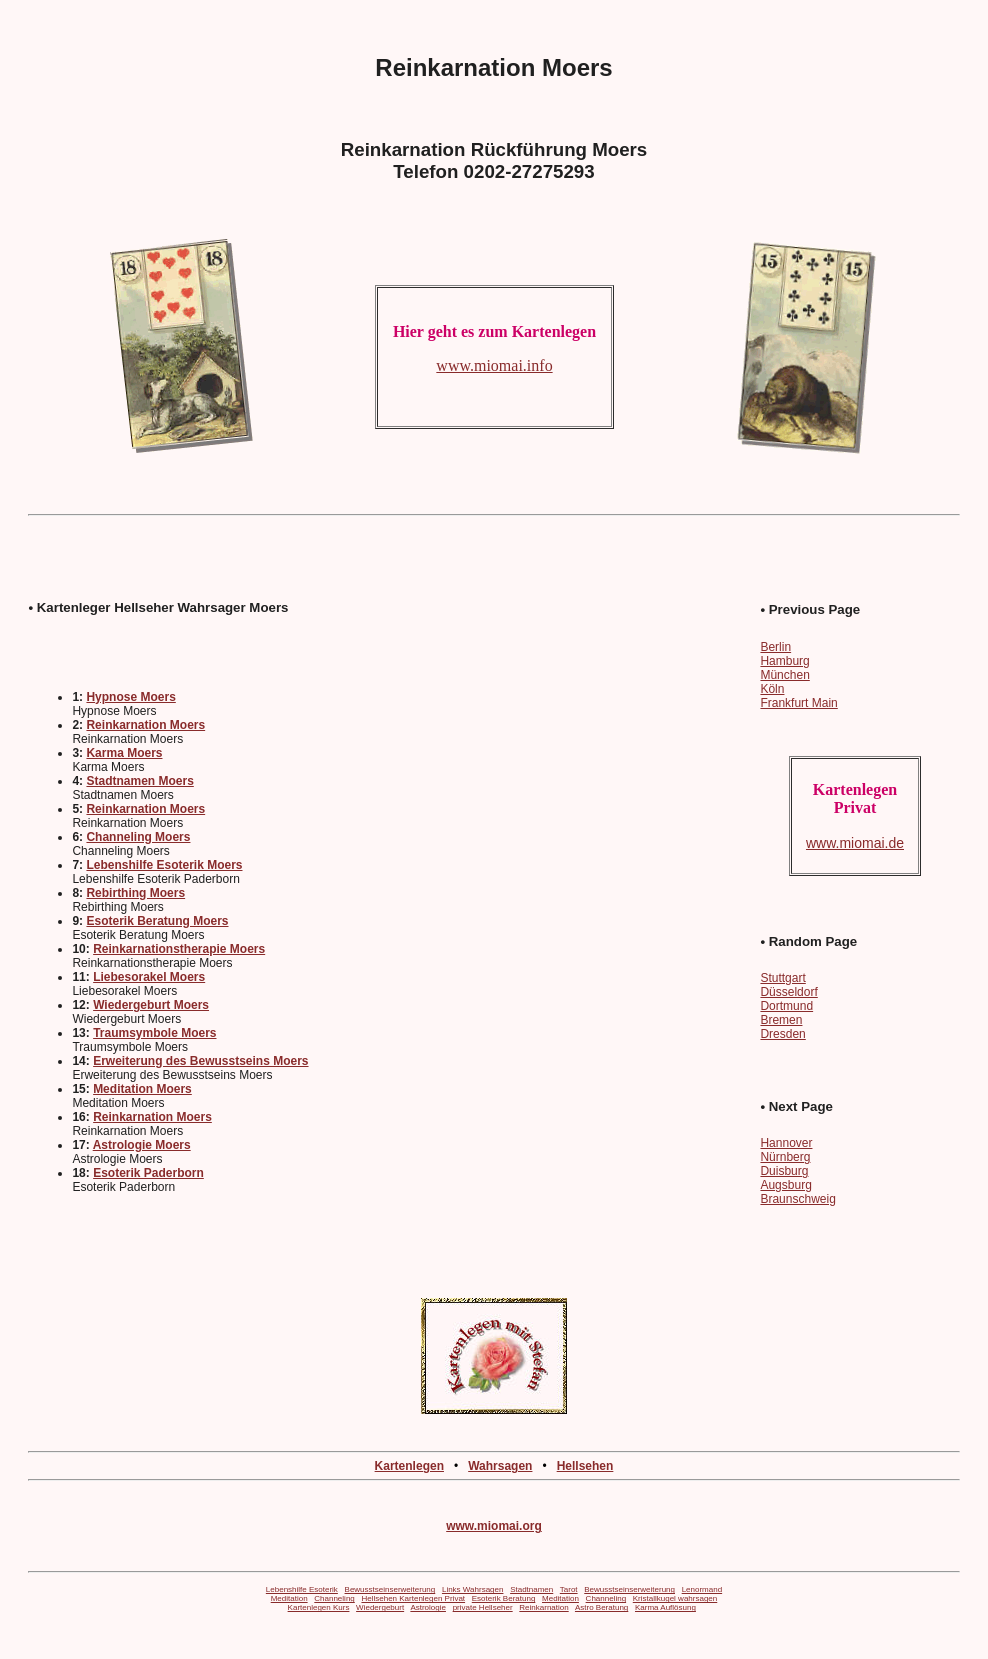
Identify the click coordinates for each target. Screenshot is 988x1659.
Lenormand (702, 1589)
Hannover (786, 1143)
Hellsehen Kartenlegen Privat (413, 1598)
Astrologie (428, 1607)
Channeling (334, 1598)
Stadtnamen (531, 1589)
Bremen (781, 1020)
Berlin (775, 647)
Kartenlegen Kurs (319, 1607)
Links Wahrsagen (473, 1589)
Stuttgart (782, 978)
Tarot (569, 1589)
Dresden (782, 1034)
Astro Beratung (601, 1607)
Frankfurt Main (798, 703)
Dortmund (786, 1006)
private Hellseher (483, 1607)
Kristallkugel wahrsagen (675, 1598)
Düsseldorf (788, 992)
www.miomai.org (494, 1526)
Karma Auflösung (665, 1607)
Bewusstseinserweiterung (390, 1589)
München (784, 675)
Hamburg (784, 661)
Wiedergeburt (380, 1607)
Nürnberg (785, 1157)
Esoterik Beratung (504, 1598)
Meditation (289, 1598)
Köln (772, 689)
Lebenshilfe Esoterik (302, 1589)
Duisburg (784, 1171)
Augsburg (785, 1185)
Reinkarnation (543, 1607)
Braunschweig (797, 1199)
